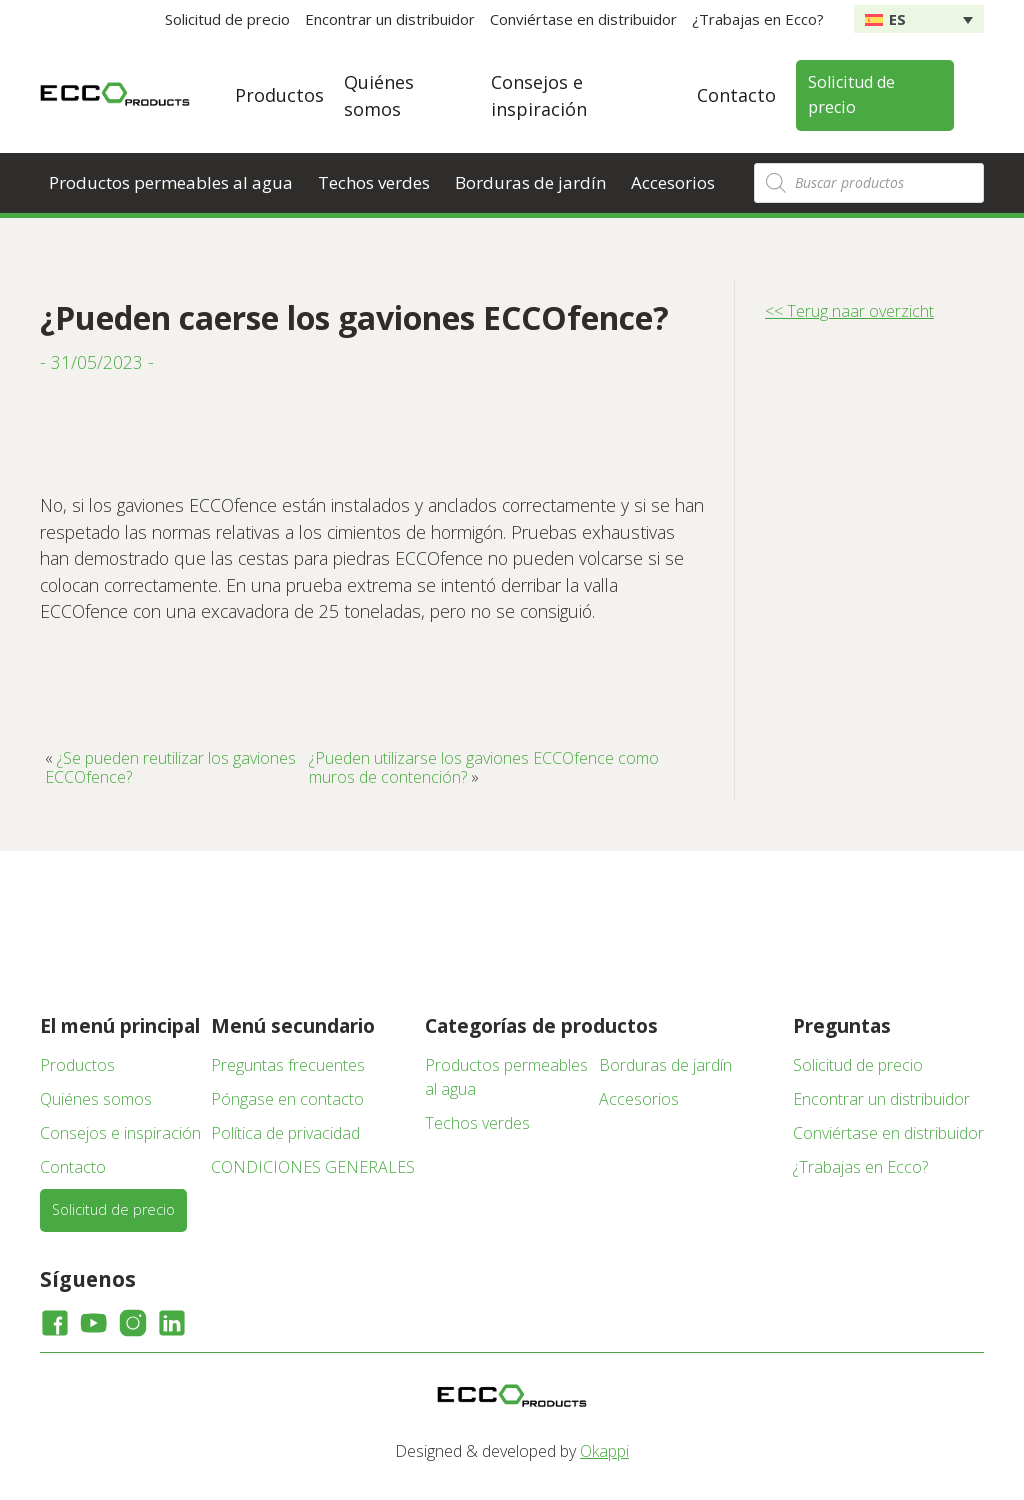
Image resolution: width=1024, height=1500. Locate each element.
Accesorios (673, 182)
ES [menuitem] (897, 19)
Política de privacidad (285, 1133)
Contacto (736, 95)
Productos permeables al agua (171, 182)
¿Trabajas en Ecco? (758, 19)
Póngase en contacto (287, 1099)
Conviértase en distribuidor (583, 19)
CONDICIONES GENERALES (313, 1167)
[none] (919, 19)
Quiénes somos (96, 1099)
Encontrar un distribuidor (390, 19)
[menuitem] (919, 19)
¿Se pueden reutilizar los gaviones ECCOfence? (170, 767)
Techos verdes (374, 182)
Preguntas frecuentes (288, 1065)
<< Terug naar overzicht (849, 311)
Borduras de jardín (530, 182)
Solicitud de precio (227, 19)
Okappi (604, 1451)
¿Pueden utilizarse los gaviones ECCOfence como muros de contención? (484, 767)
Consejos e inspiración (120, 1133)
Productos (279, 95)
